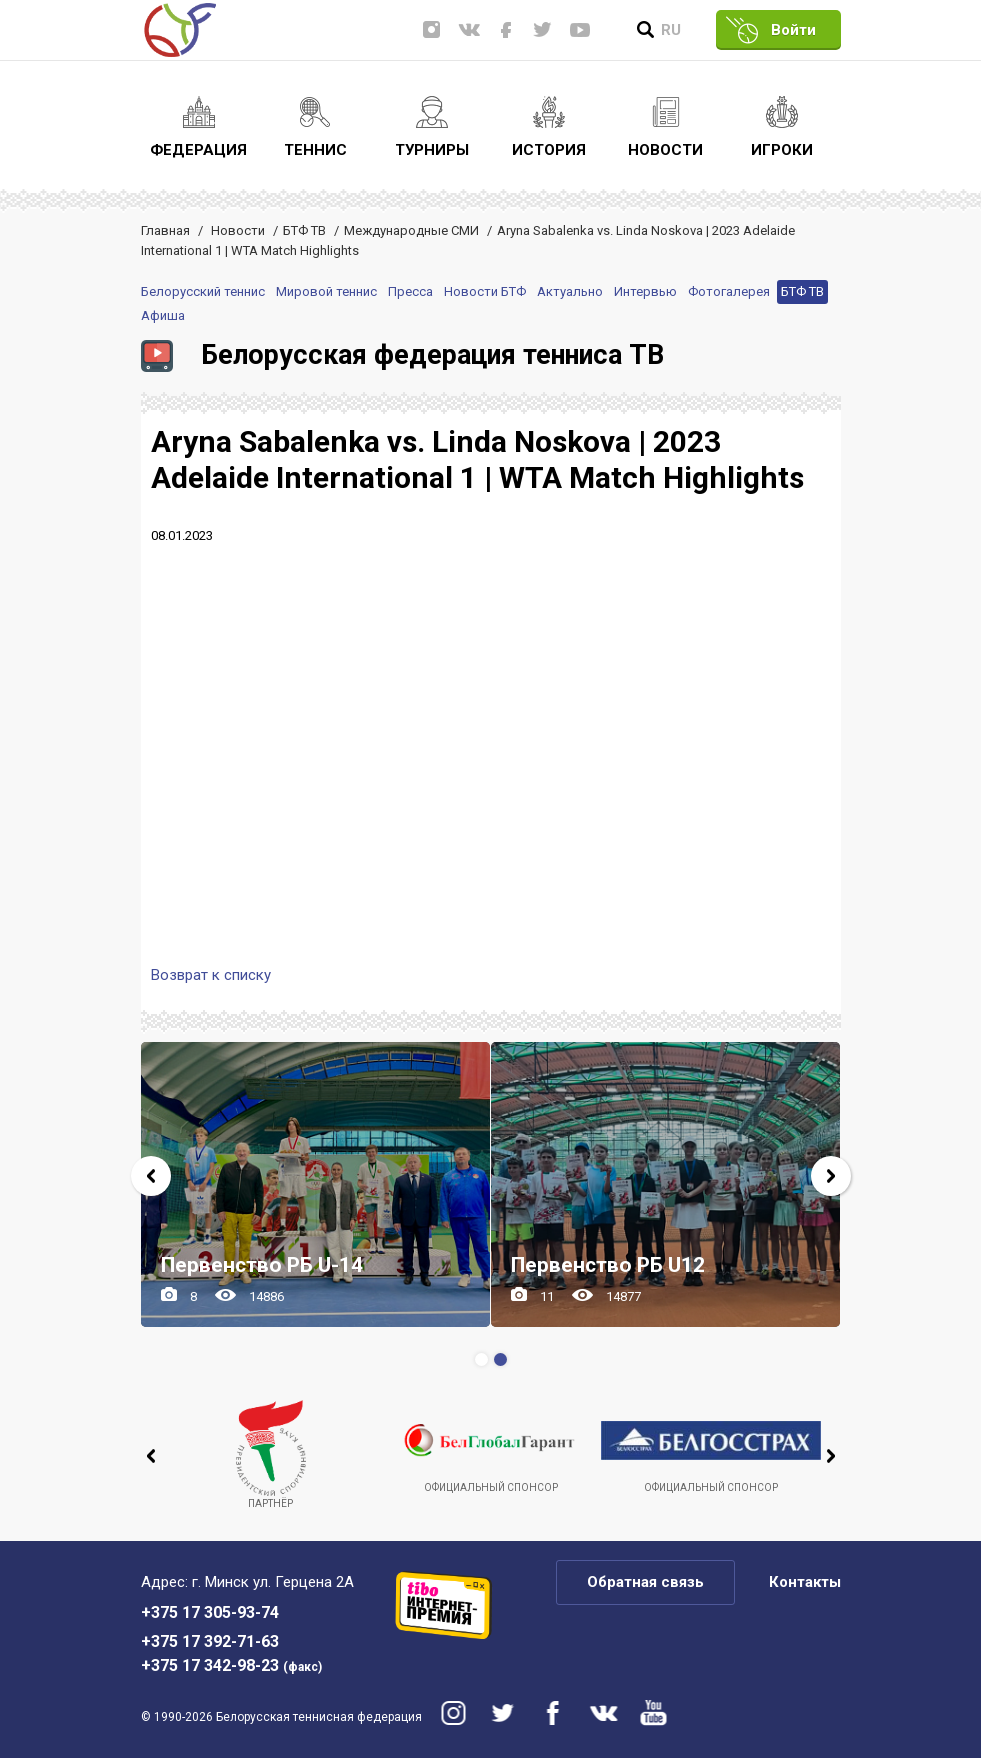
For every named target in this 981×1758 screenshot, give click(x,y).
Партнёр (271, 1454)
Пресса (410, 291)
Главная (165, 230)
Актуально (570, 291)
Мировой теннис (326, 291)
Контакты (805, 1582)
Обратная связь (645, 1582)
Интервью (645, 291)
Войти (793, 30)
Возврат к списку (211, 975)
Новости (238, 230)
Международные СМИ (411, 230)
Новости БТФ (485, 291)
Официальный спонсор (491, 1446)
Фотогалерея (729, 291)
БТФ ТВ (304, 230)
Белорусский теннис (203, 291)
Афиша (163, 315)
